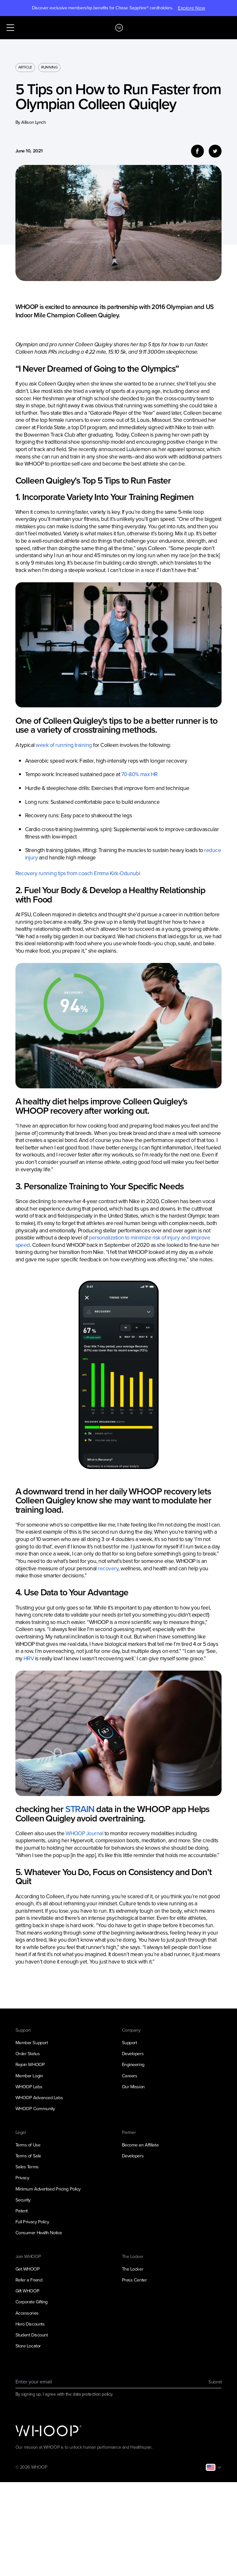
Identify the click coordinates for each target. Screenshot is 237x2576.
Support (129, 2042)
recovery (108, 1568)
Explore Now (191, 8)
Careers (129, 2075)
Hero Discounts (30, 2323)
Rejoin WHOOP (30, 2064)
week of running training (64, 745)
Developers (133, 2053)
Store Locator (28, 2345)
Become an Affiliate (140, 2144)
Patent (21, 2210)
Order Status (27, 2053)
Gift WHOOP (27, 2290)
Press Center (134, 2279)
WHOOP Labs (28, 2086)
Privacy (22, 2177)
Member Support (31, 2042)
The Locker (132, 2268)
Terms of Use (28, 2144)
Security (23, 2199)
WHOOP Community (35, 2108)
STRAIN (79, 1809)
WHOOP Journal (84, 1833)
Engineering (133, 2064)
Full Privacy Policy (32, 2221)
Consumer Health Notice (38, 2232)
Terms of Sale (28, 2155)
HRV (28, 1658)
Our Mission (133, 2086)
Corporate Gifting (31, 2301)
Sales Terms (27, 2166)
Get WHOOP (27, 2268)
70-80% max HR (139, 774)
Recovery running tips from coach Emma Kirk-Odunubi (77, 873)
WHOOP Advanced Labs (39, 2097)
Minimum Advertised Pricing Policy (48, 2188)
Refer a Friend (28, 2279)
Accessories (27, 2313)
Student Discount (31, 2334)
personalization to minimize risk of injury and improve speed (112, 1241)
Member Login (29, 2075)
